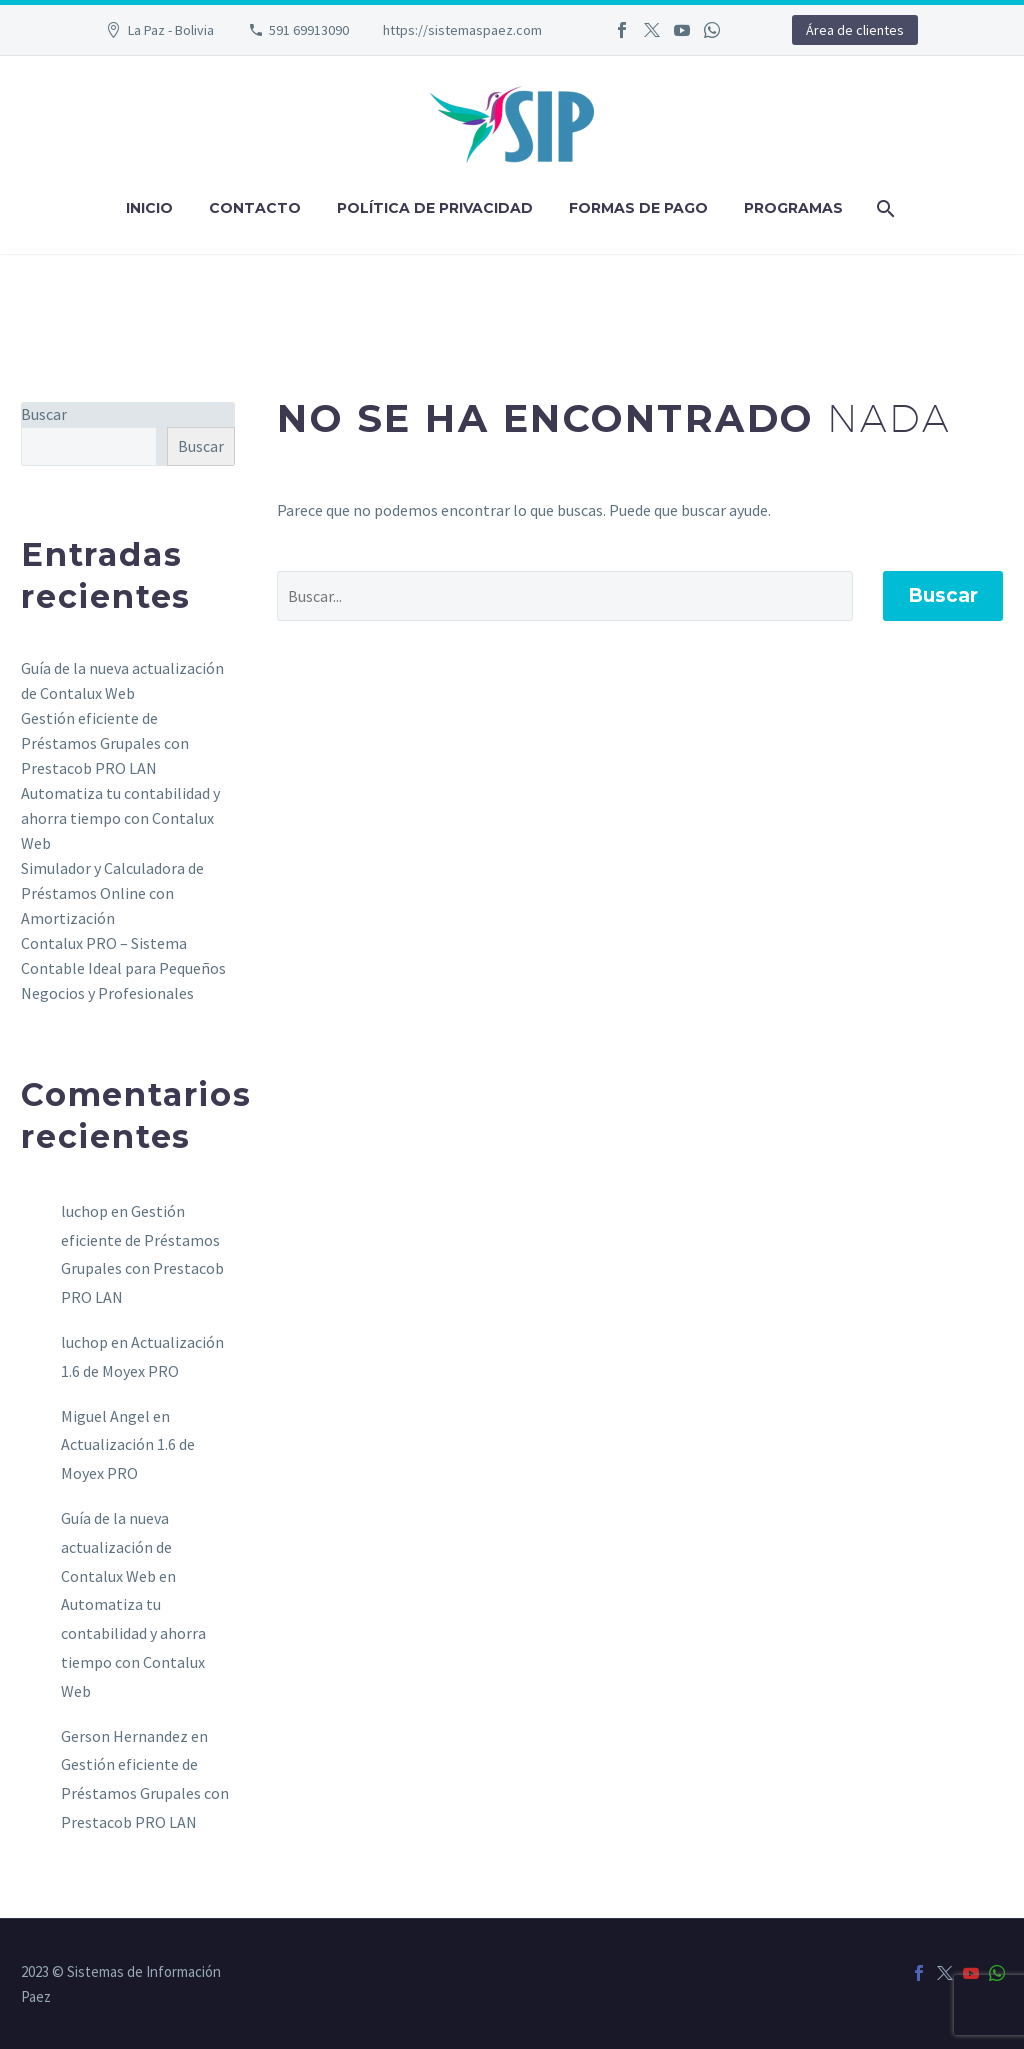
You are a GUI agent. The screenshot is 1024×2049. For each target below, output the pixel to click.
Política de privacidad (435, 208)
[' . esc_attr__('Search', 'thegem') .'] (565, 596)
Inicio (149, 208)
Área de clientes (855, 30)
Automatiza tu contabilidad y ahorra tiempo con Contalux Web (120, 818)
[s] (89, 446)
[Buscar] (883, 208)
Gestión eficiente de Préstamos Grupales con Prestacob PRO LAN (105, 743)
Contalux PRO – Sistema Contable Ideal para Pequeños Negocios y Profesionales (123, 968)
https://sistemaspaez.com (462, 30)
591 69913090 (309, 30)
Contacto (255, 208)
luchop (84, 1211)
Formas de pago (638, 208)
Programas (793, 208)
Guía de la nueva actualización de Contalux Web (116, 1547)
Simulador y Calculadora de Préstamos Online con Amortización (112, 893)
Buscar (943, 595)
